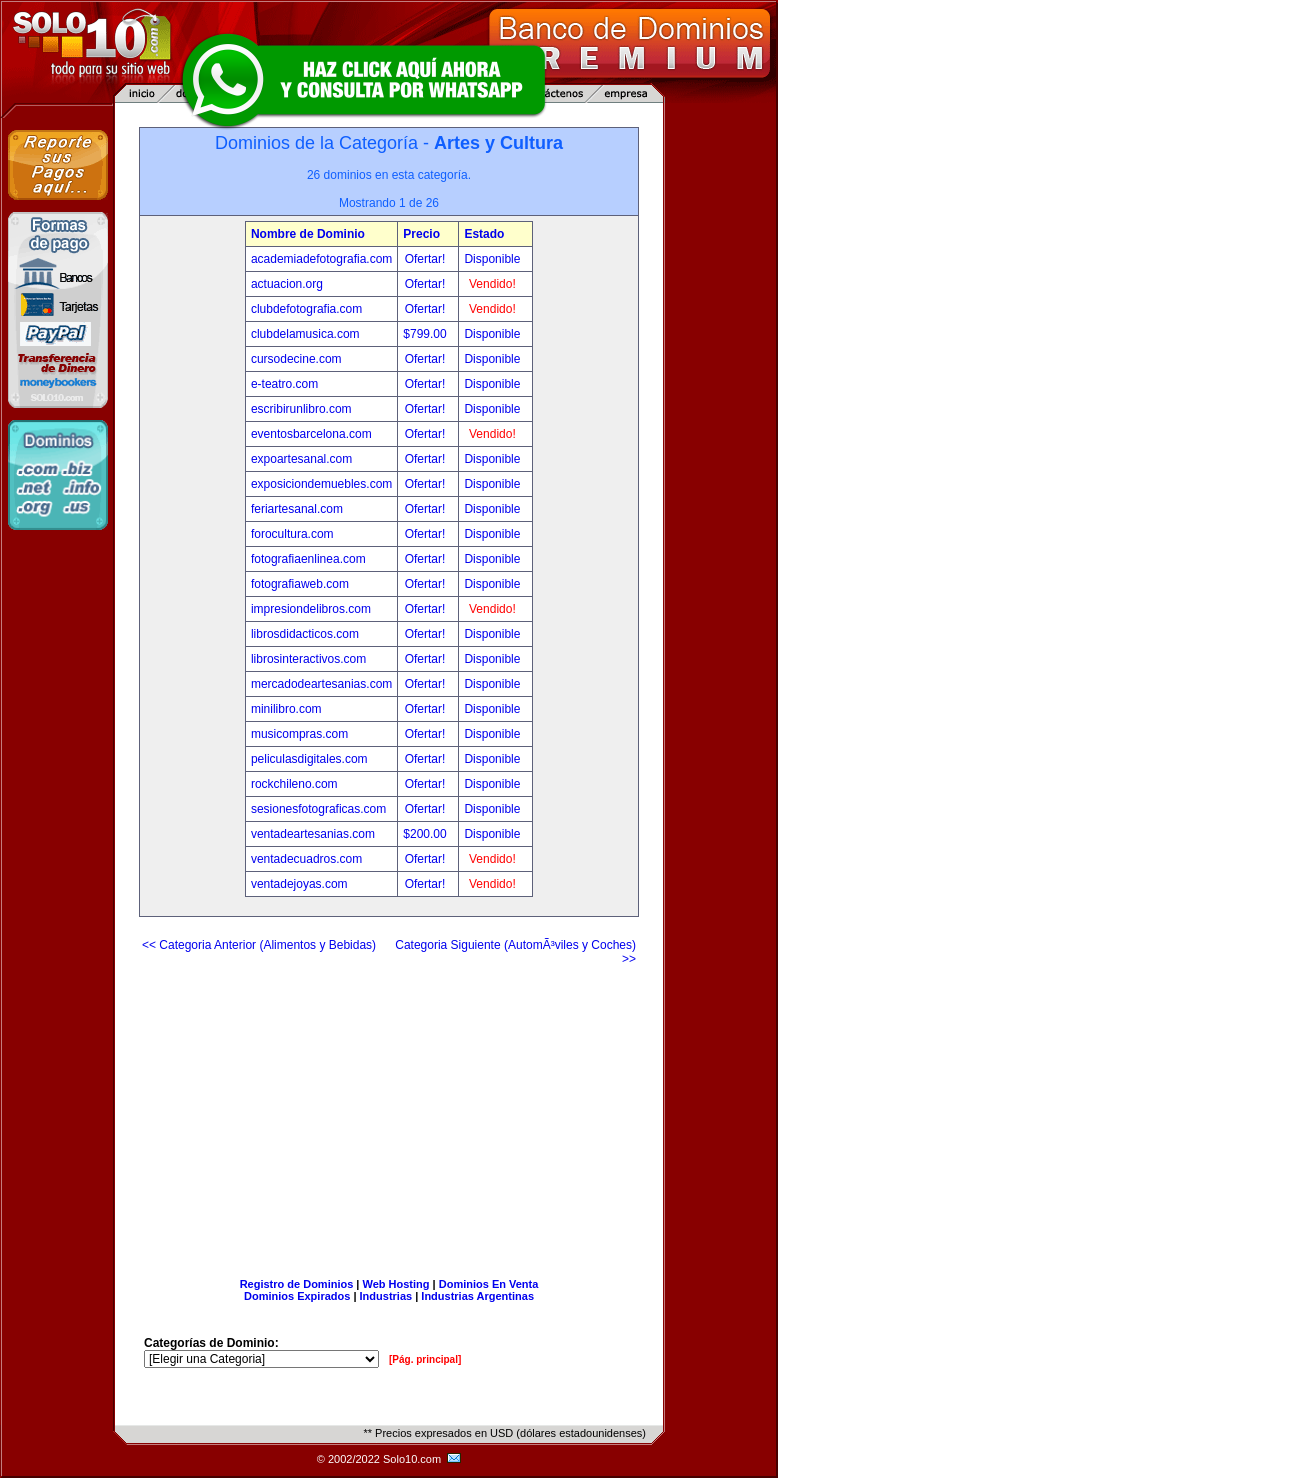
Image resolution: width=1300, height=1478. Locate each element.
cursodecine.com (296, 359)
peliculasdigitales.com (309, 759)
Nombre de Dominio (308, 234)
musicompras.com (299, 734)
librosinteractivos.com (308, 659)
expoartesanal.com (301, 459)
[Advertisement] (389, 1114)
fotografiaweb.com (300, 584)
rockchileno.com (294, 784)
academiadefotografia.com (321, 259)
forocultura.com (292, 534)
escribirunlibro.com (301, 409)
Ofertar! (427, 259)
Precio (421, 234)
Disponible (492, 259)
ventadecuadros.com (306, 859)
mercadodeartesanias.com (321, 684)
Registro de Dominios (297, 1284)
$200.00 (426, 834)
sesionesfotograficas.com (318, 809)
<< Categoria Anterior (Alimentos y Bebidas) (259, 945)
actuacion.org (287, 284)
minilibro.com (286, 709)
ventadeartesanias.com (313, 834)
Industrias (386, 1296)
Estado (484, 234)
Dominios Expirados (297, 1296)
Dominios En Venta (489, 1284)
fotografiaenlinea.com (308, 559)
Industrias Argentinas (477, 1296)
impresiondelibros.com (311, 609)
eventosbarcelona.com (311, 434)
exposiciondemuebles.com (321, 484)
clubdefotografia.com (306, 309)
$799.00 (426, 334)
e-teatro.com (284, 384)
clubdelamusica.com (305, 334)
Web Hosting (396, 1284)
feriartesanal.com (297, 509)
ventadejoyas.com (299, 884)
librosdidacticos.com (305, 634)
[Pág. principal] (425, 1359)
